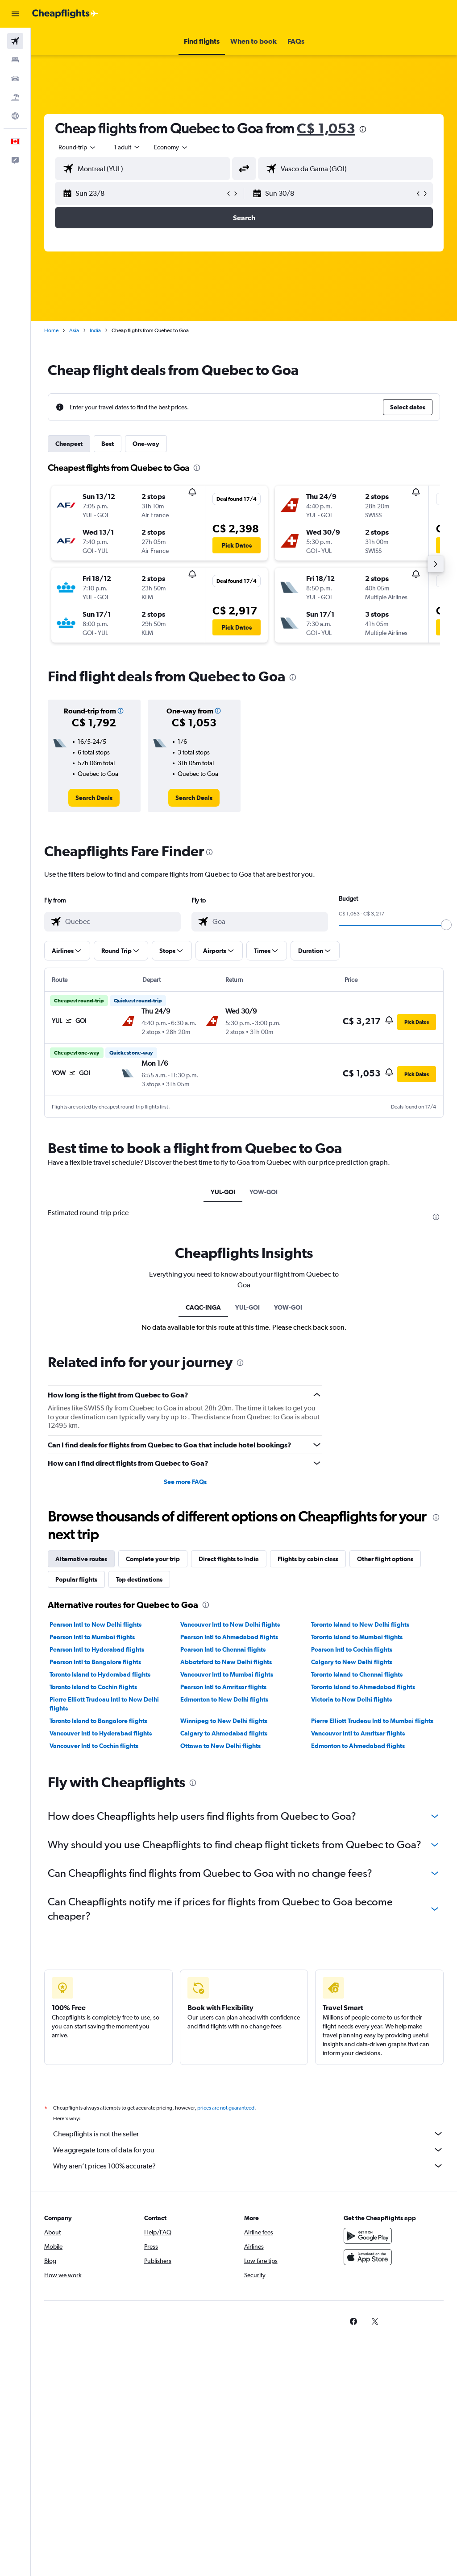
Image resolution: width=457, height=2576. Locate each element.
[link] (94, 798)
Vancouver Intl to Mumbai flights (226, 1674)
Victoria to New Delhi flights (351, 1699)
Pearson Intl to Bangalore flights (95, 1661)
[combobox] (171, 147)
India (95, 330)
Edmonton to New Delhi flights (224, 1699)
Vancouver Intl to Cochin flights (94, 1745)
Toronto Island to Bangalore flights (98, 1720)
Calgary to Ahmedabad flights (223, 1733)
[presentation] (363, 129)
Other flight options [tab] (385, 1558)
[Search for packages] (15, 97)
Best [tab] (107, 443)
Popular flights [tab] (76, 1579)
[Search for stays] (15, 60)
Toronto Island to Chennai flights (357, 1674)
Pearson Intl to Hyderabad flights (97, 1649)
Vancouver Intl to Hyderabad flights (101, 1733)
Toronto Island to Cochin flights (93, 1686)
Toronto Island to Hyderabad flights (100, 1674)
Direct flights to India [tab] (229, 1558)
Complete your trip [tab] (153, 1558)
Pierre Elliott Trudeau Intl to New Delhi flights (104, 1704)
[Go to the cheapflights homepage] (65, 13)
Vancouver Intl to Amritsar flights (358, 1733)
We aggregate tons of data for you (248, 2149)
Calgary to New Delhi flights (351, 1661)
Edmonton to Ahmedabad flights (358, 1745)
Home (51, 330)
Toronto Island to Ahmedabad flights (363, 1686)
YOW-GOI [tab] (263, 1191)
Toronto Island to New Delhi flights (360, 1624)
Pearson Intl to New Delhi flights (95, 1624)
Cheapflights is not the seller (248, 2133)
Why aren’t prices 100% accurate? (248, 2165)
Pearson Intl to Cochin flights (351, 1649)
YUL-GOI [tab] (223, 1191)
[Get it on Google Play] (368, 2236)
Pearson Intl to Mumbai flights (92, 1636)
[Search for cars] (15, 78)
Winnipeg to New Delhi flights (223, 1720)
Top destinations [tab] (139, 1579)
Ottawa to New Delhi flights (220, 1745)
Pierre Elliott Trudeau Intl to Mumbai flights (372, 1720)
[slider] (446, 924)
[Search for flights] (15, 41)
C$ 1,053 (326, 128)
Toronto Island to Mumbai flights (357, 1636)
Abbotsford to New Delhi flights (226, 1661)
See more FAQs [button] (185, 1481)
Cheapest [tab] (69, 443)
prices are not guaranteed (225, 2108)
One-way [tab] (146, 443)
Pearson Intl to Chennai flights (223, 1649)
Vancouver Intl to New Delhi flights (230, 1624)
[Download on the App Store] (368, 2257)
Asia (74, 330)
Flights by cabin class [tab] (308, 1558)
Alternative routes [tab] (81, 1558)
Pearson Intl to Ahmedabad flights (229, 1636)
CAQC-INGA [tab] (203, 1307)
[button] (15, 14)
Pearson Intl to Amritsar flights (223, 1686)
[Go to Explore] (15, 116)
